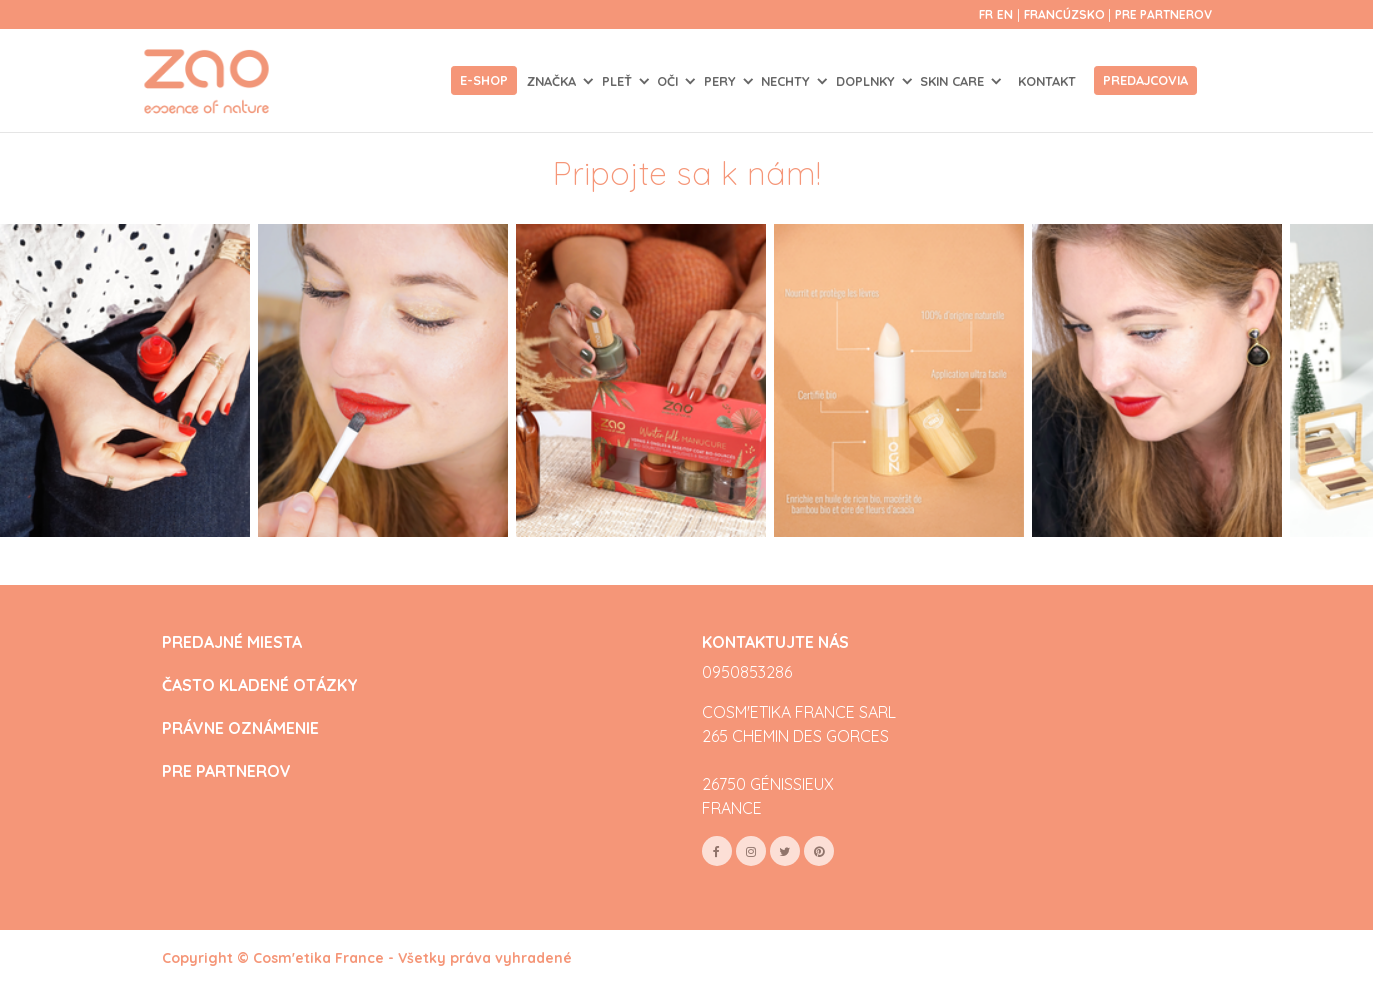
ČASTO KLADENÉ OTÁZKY (260, 685)
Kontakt (1047, 81)
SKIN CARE (954, 81)
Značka (553, 81)
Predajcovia (1145, 80)
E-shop (484, 80)
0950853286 (747, 672)
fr (986, 14)
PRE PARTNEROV (226, 771)
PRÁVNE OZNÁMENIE (240, 728)
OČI (669, 81)
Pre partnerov (1163, 14)
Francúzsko (1066, 14)
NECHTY (787, 81)
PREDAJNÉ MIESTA (232, 642)
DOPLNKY (867, 81)
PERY (722, 81)
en (1005, 14)
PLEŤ (619, 81)
